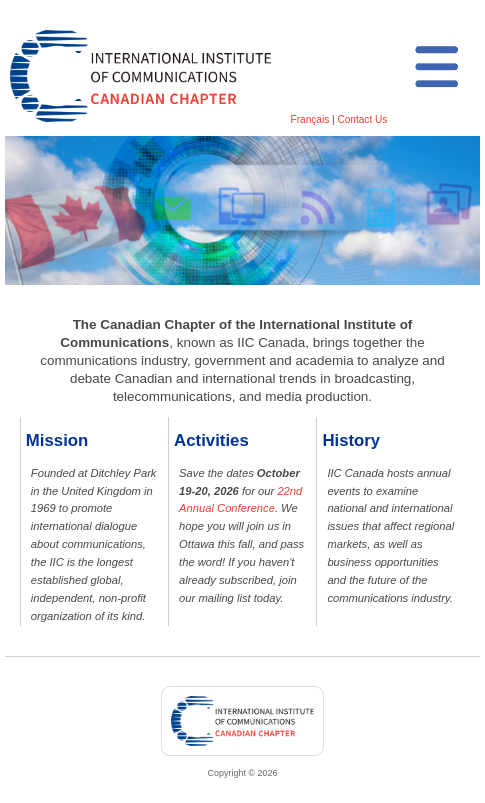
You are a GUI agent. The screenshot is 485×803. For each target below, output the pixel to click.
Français (310, 119)
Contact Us (362, 119)
